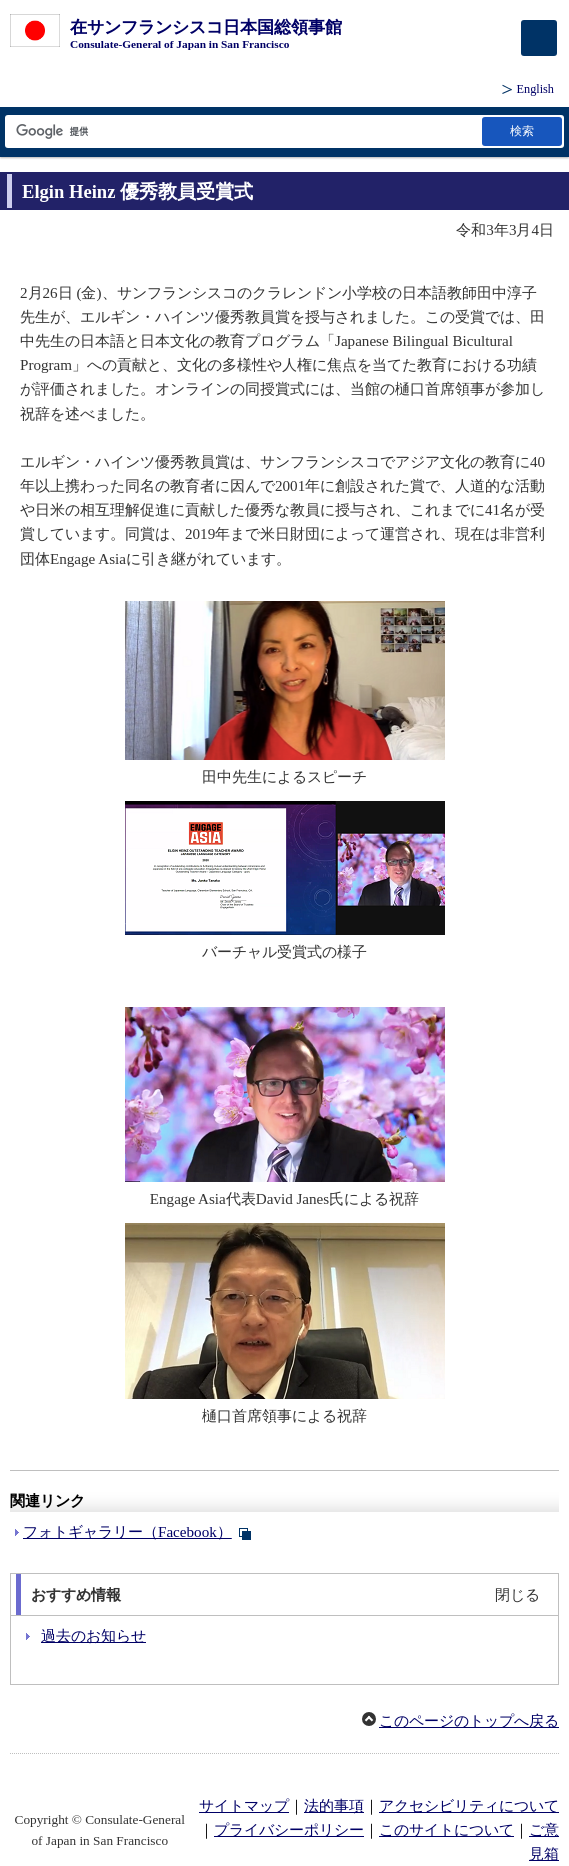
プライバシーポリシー (289, 1830)
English (535, 89)
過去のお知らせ (93, 1636)
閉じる (517, 1595)
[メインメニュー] (539, 38)
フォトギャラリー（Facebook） (127, 1532)
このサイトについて (446, 1830)
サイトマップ (244, 1806)
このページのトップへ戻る (469, 1721)
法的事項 (334, 1806)
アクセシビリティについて (469, 1806)
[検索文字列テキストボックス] (242, 131)
